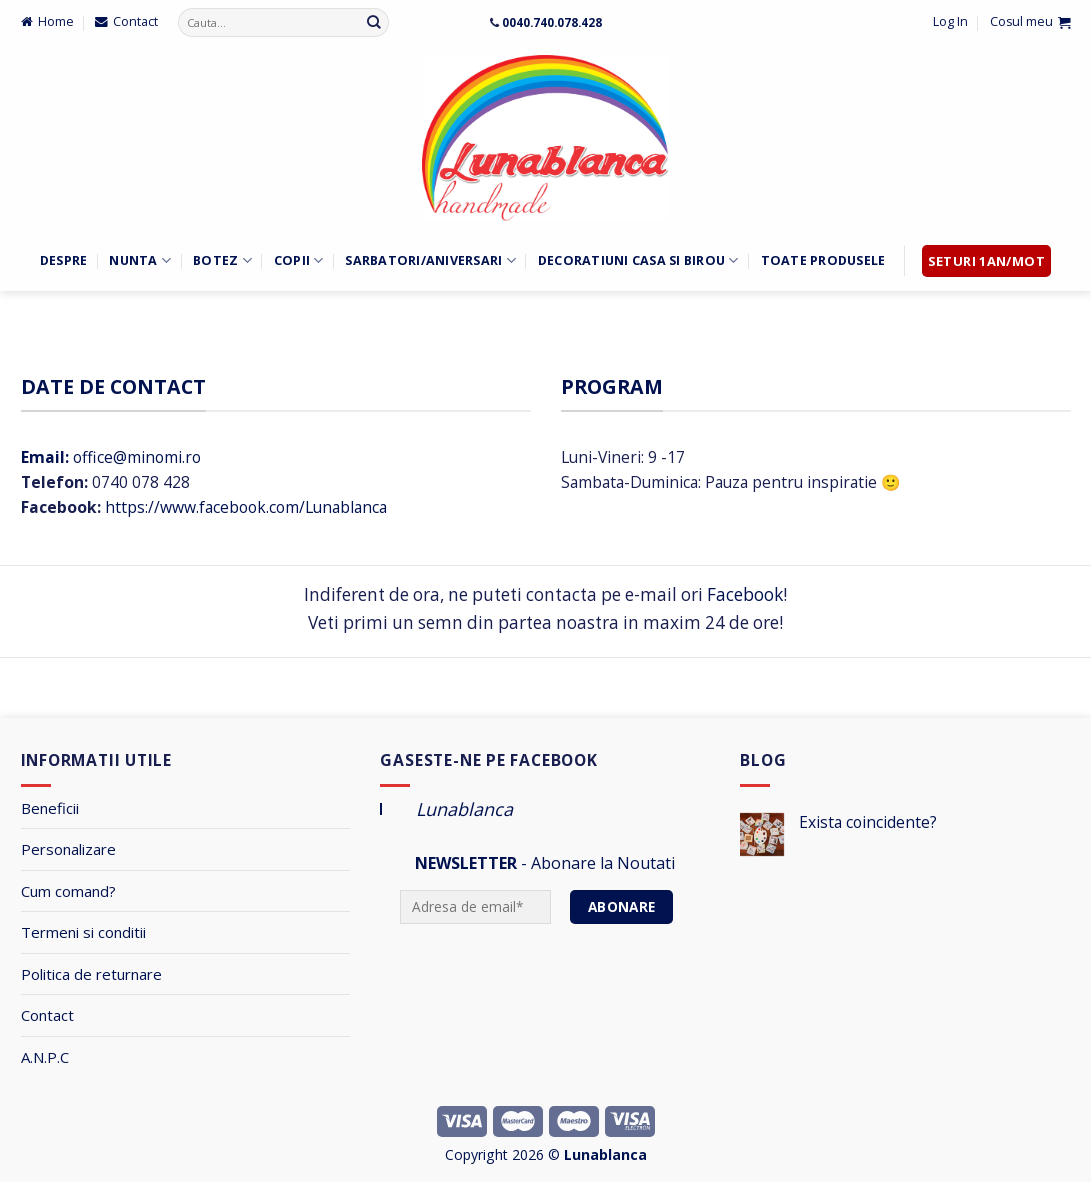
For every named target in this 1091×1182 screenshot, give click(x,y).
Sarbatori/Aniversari (430, 260)
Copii (299, 260)
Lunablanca (464, 809)
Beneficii (50, 808)
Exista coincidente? (868, 822)
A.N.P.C (45, 1057)
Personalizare (68, 849)
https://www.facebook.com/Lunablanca (246, 507)
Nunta (140, 260)
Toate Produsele (823, 260)
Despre (64, 260)
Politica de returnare (91, 974)
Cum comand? (68, 891)
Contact (47, 1015)
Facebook (745, 594)
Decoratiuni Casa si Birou (638, 260)
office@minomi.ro (111, 457)
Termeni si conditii (83, 932)
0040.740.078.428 (552, 22)
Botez (222, 260)
